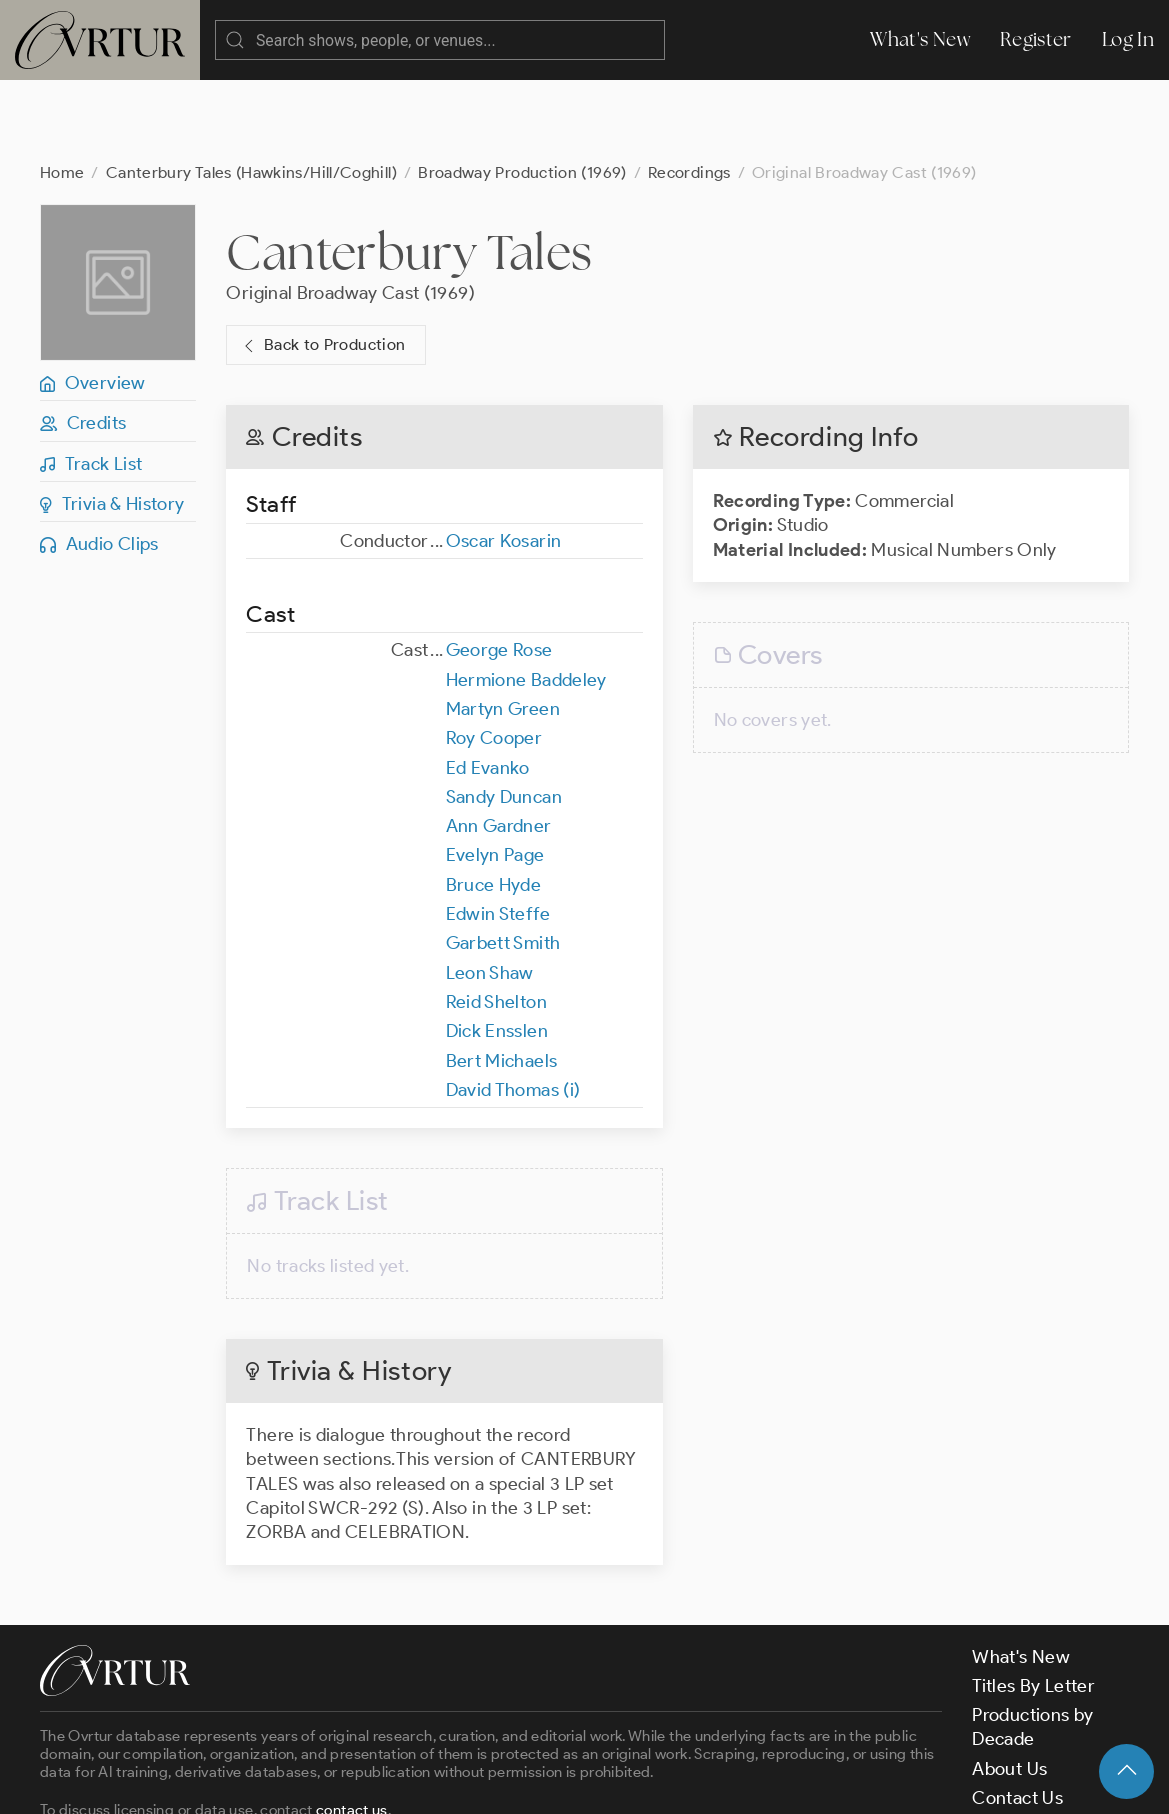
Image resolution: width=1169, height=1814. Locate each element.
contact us (352, 1730)
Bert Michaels (502, 981)
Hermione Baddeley (526, 600)
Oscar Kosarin (504, 461)
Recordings (689, 92)
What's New (920, 39)
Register (1036, 39)
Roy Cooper (494, 658)
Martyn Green (503, 629)
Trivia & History (112, 424)
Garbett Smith (503, 863)
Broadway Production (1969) (522, 92)
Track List (91, 384)
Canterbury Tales (409, 172)
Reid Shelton (496, 922)
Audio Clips (99, 464)
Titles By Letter (1033, 1606)
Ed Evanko (488, 688)
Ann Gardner (499, 746)
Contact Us (1017, 1718)
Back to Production (322, 265)
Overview (93, 303)
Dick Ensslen (497, 951)
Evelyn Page (495, 775)
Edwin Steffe (498, 834)
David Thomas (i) (513, 1010)
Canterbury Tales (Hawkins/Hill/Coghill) (251, 92)
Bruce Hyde (494, 805)
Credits (83, 343)
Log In (1128, 39)
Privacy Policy (510, 1781)
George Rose (499, 570)
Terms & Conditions (361, 1781)
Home (62, 92)
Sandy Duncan (504, 717)
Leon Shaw (490, 893)
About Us (1009, 1689)
